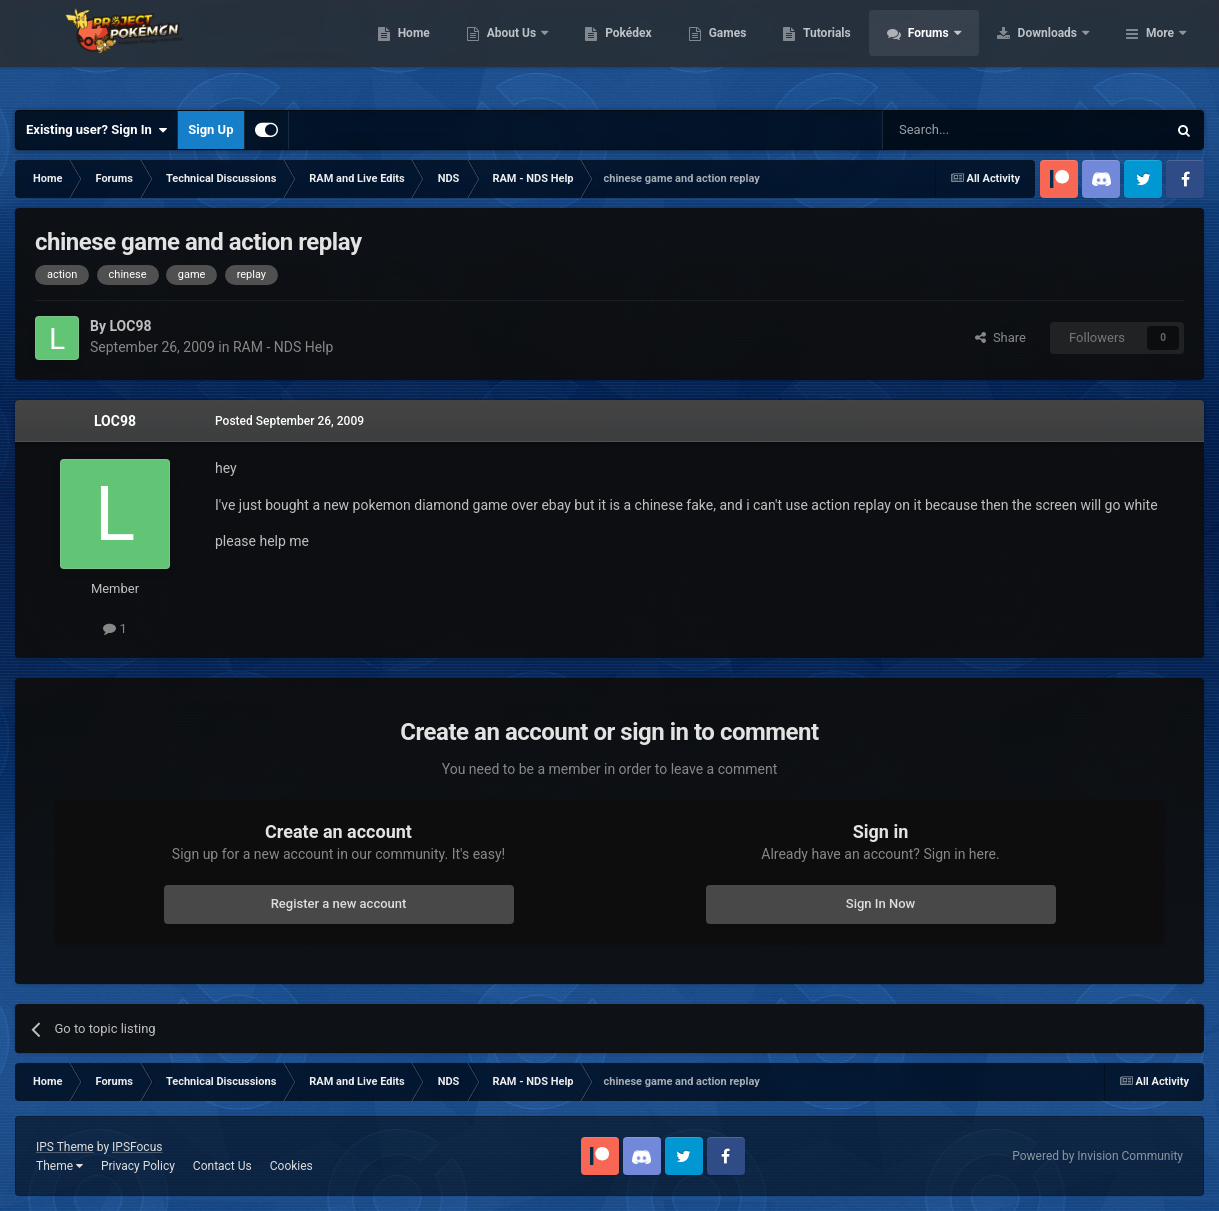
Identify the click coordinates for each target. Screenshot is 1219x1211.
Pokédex (756, 50)
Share (1000, 337)
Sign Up (210, 129)
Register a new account (339, 903)
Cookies (291, 1166)
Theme (59, 1166)
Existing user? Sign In (96, 130)
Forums (1056, 50)
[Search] (977, 130)
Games (854, 50)
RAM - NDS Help (283, 347)
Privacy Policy (138, 1166)
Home (540, 50)
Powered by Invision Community (1097, 1156)
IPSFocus (137, 1147)
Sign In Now (880, 903)
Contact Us (222, 1166)
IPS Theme (65, 1147)
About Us (639, 50)
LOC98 (115, 421)
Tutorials (954, 50)
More (1160, 50)
